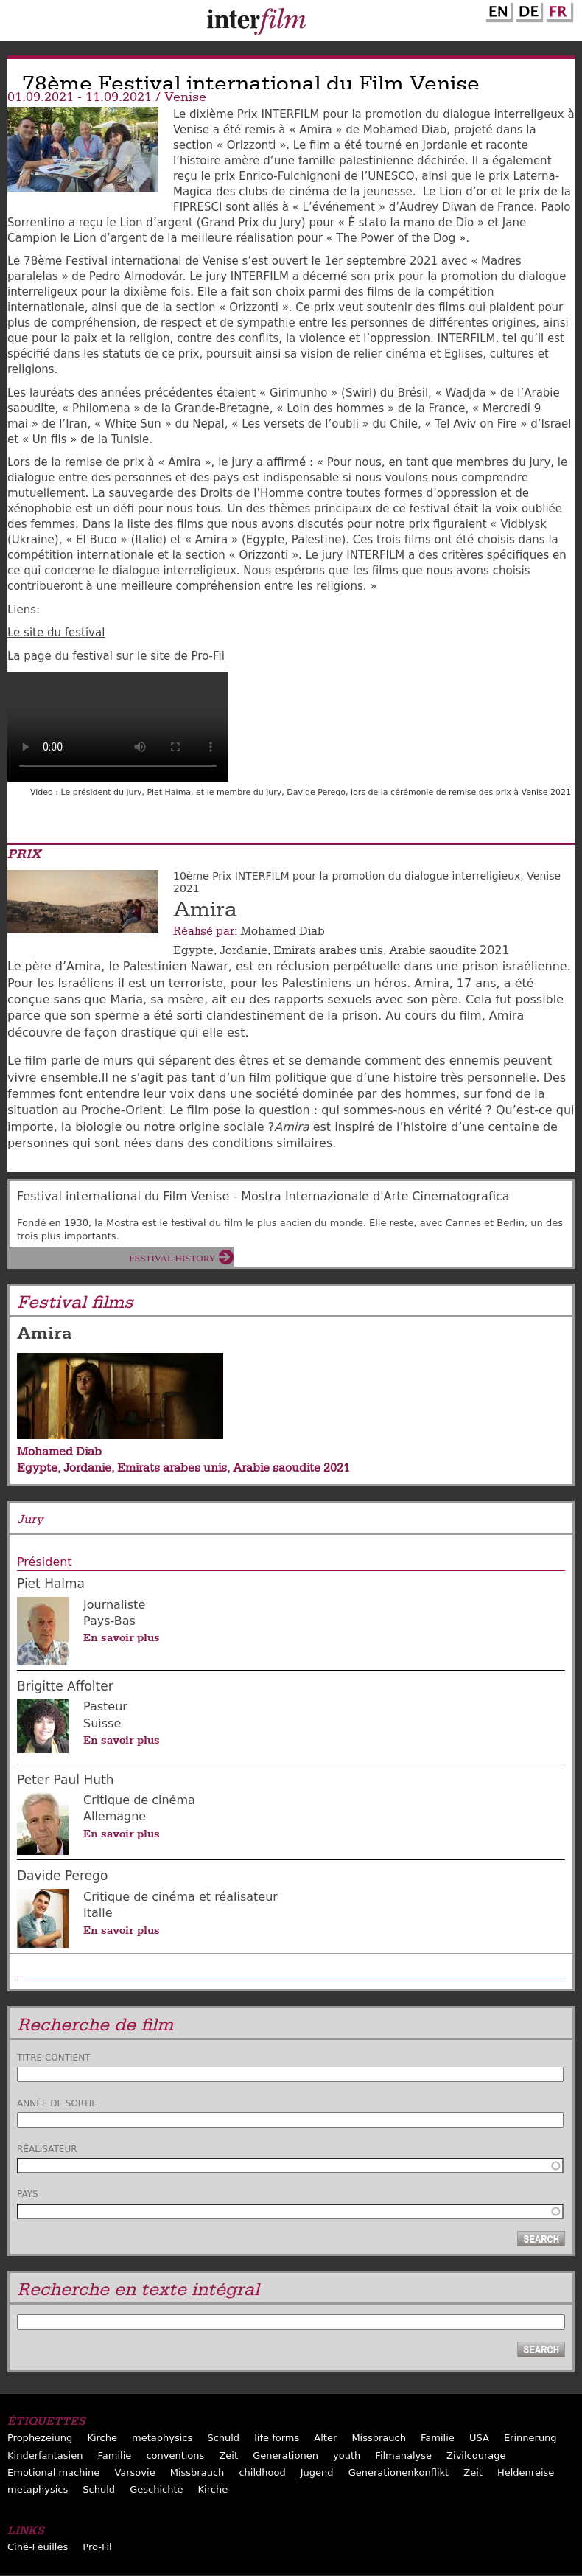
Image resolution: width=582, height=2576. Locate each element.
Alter (325, 2437)
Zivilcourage (475, 2455)
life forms (276, 2437)
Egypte (193, 950)
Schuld (223, 2437)
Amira (205, 909)
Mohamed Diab (282, 931)
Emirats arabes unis (328, 950)
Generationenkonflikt (398, 2472)
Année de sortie (57, 2103)
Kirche (102, 2437)
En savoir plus (121, 1637)
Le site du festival (56, 632)
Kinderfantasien (45, 2455)
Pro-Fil (97, 2546)
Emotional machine (53, 2472)
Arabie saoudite (433, 950)
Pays (27, 2194)
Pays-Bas (109, 1621)
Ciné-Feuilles (37, 2546)
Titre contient (54, 2058)
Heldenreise (525, 2472)
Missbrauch (378, 2437)
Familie (438, 2437)
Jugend (317, 2472)
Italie (98, 1913)
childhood (262, 2472)
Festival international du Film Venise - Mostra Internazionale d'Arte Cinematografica (263, 1196)
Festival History (172, 1258)
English (497, 9)
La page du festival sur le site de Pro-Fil (116, 656)
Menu (18, 24)
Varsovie (134, 2472)
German (527, 9)
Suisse (102, 1723)
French (557, 9)
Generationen (285, 2455)
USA (479, 2437)
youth (346, 2455)
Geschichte (156, 2489)
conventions (175, 2455)
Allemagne (114, 1816)
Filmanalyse (403, 2455)
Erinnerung (530, 2437)
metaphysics (162, 2437)
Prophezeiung (39, 2437)
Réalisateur (47, 2149)
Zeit (228, 2455)
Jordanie (243, 950)
